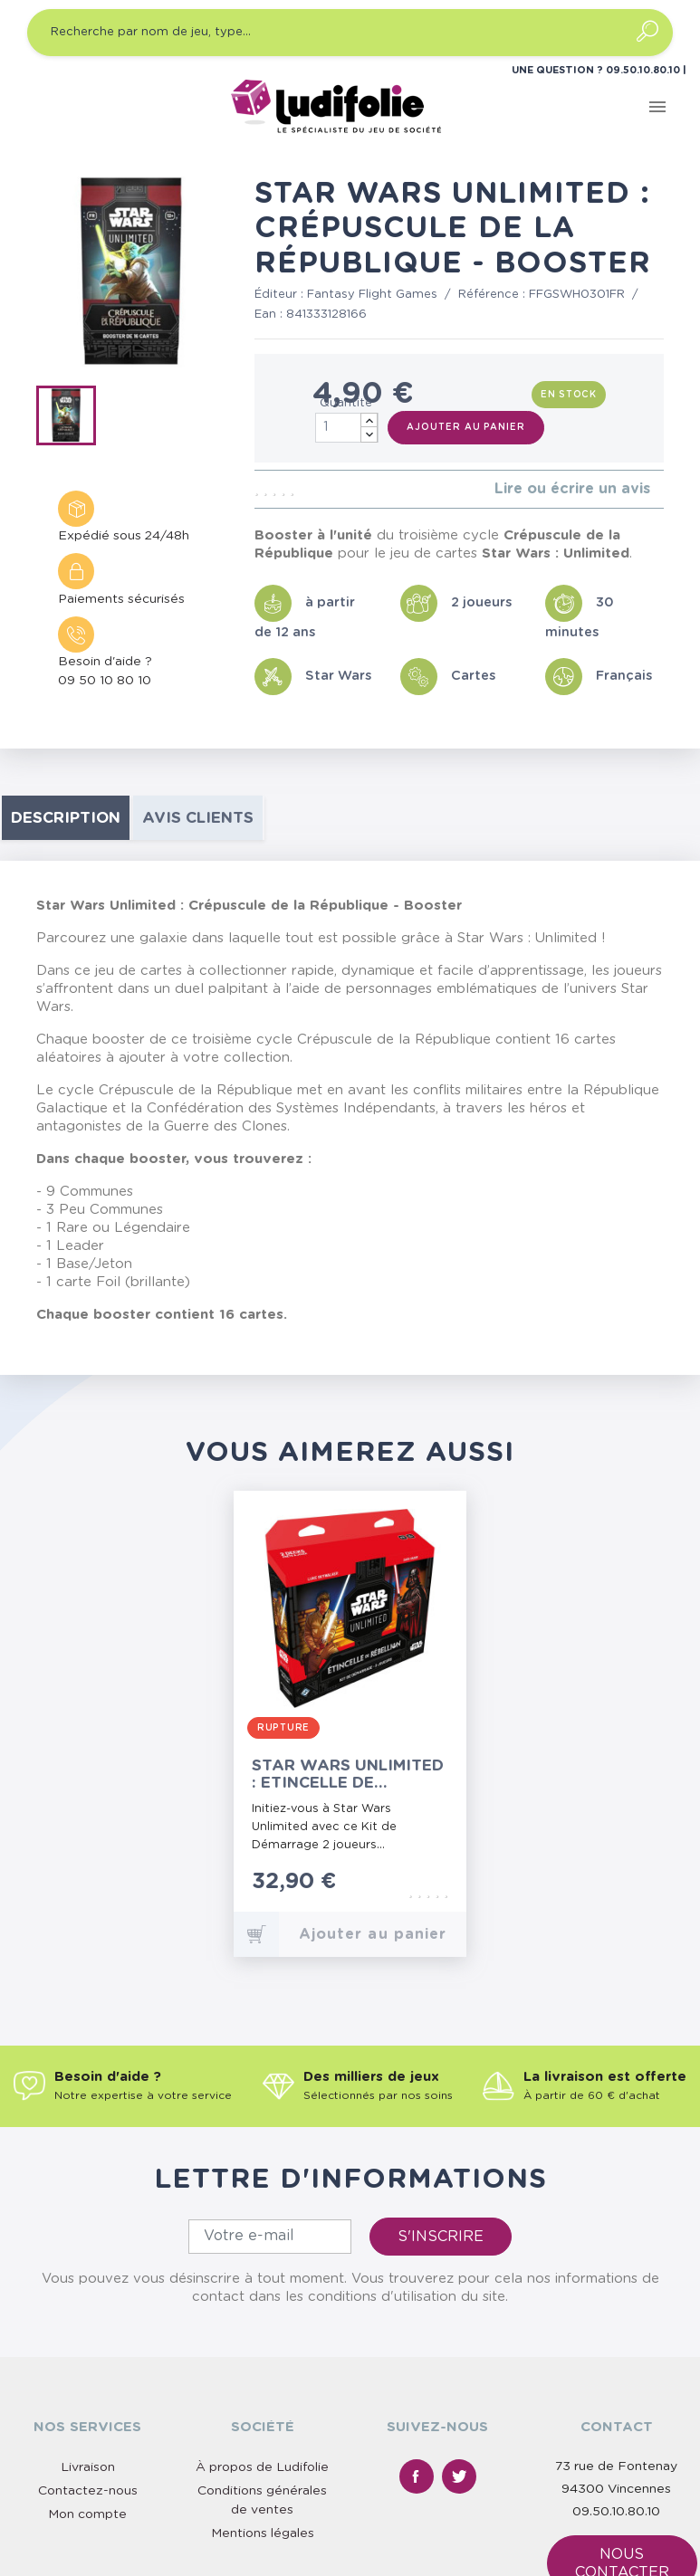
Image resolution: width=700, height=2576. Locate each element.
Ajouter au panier (465, 427)
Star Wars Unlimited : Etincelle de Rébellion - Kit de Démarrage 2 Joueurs (348, 1774)
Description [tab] (65, 817)
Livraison (88, 2467)
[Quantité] (347, 428)
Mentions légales (262, 2533)
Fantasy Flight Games (372, 295)
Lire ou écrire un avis (572, 489)
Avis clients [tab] (198, 817)
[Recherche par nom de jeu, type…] (350, 32)
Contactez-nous (88, 2491)
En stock (569, 394)
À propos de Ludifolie (262, 2467)
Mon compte (87, 2514)
